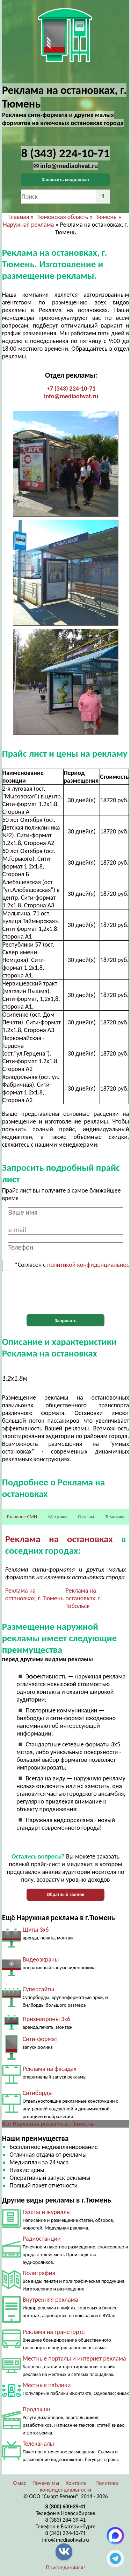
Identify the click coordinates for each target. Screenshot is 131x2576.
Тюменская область (62, 217)
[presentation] (66, 1292)
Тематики (115, 1517)
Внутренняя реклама (50, 2299)
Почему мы (45, 2483)
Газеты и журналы (47, 2212)
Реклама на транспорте (54, 2332)
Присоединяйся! (65, 2567)
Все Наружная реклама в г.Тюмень (48, 2124)
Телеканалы (38, 2443)
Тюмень (106, 217)
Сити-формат (40, 2039)
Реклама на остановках (59, 1539)
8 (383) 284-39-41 (65, 2519)
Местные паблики (47, 2385)
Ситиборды (38, 2093)
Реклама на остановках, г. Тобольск (84, 1598)
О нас (19, 2483)
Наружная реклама (28, 224)
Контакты (77, 2483)
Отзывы (86, 1517)
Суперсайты (38, 1989)
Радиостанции (42, 2238)
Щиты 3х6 (36, 1929)
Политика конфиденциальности (79, 2486)
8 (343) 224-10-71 (65, 2533)
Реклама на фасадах (50, 2069)
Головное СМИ (22, 1517)
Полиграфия (39, 2273)
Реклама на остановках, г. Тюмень (34, 1594)
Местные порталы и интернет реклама (74, 2358)
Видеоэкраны (41, 1959)
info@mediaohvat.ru (71, 396)
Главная (18, 217)
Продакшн (36, 2409)
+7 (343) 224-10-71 (71, 388)
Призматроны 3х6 (46, 2019)
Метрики (57, 1517)
